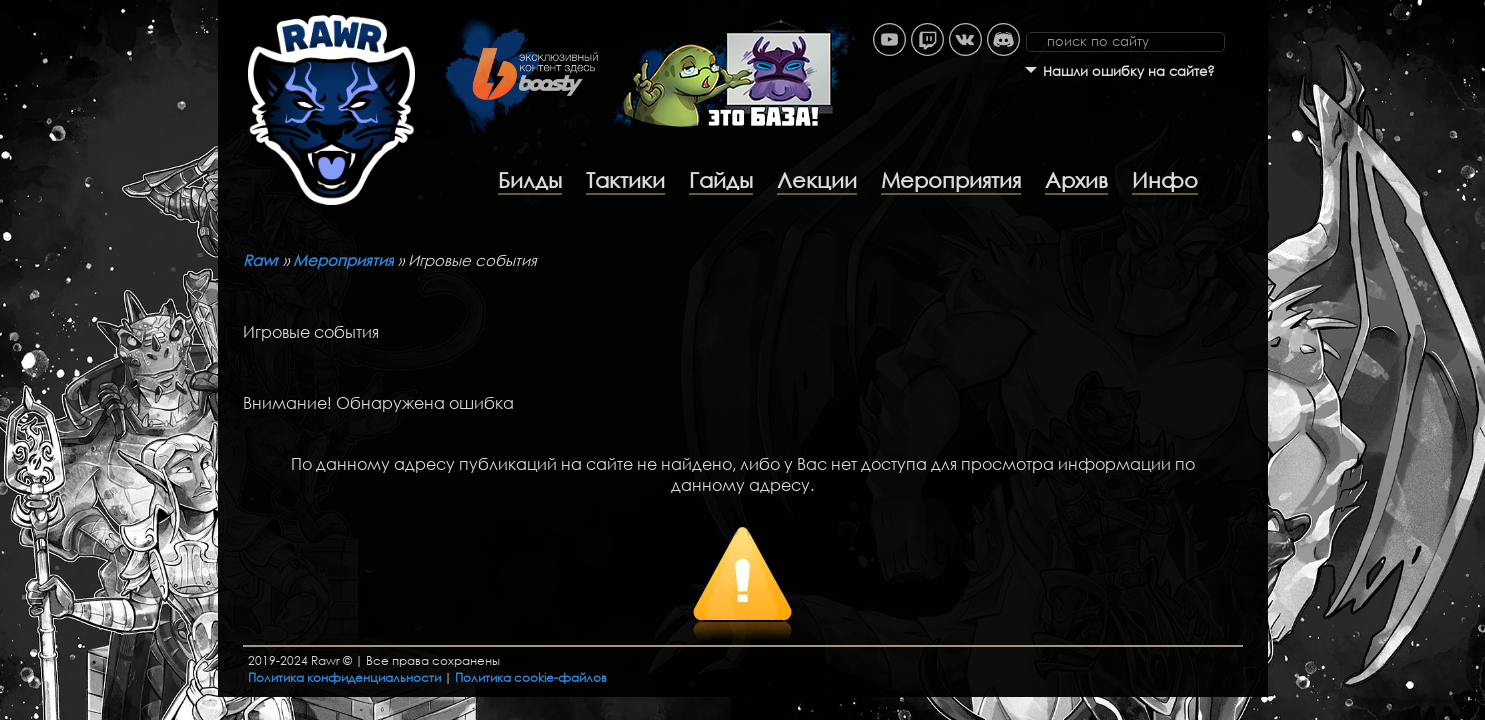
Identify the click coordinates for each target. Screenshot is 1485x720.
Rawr (261, 260)
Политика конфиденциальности (344, 677)
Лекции (817, 180)
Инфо (1165, 180)
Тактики (625, 180)
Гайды (721, 180)
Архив (1076, 180)
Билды (530, 180)
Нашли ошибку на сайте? (1129, 71)
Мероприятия (951, 180)
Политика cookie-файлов (531, 677)
